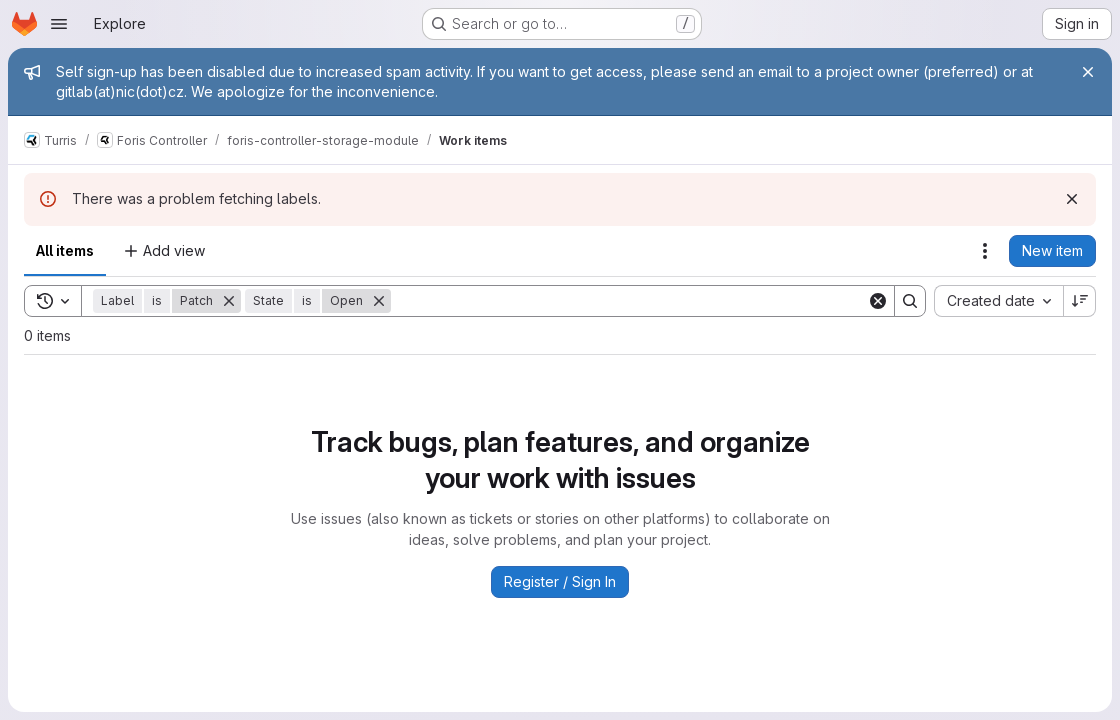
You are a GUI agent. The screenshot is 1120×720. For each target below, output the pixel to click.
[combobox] (998, 301)
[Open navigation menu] (59, 24)
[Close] (1088, 72)
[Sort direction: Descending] (1080, 301)
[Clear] (878, 301)
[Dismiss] (1072, 199)
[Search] (629, 301)
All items (65, 250)
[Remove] (229, 301)
